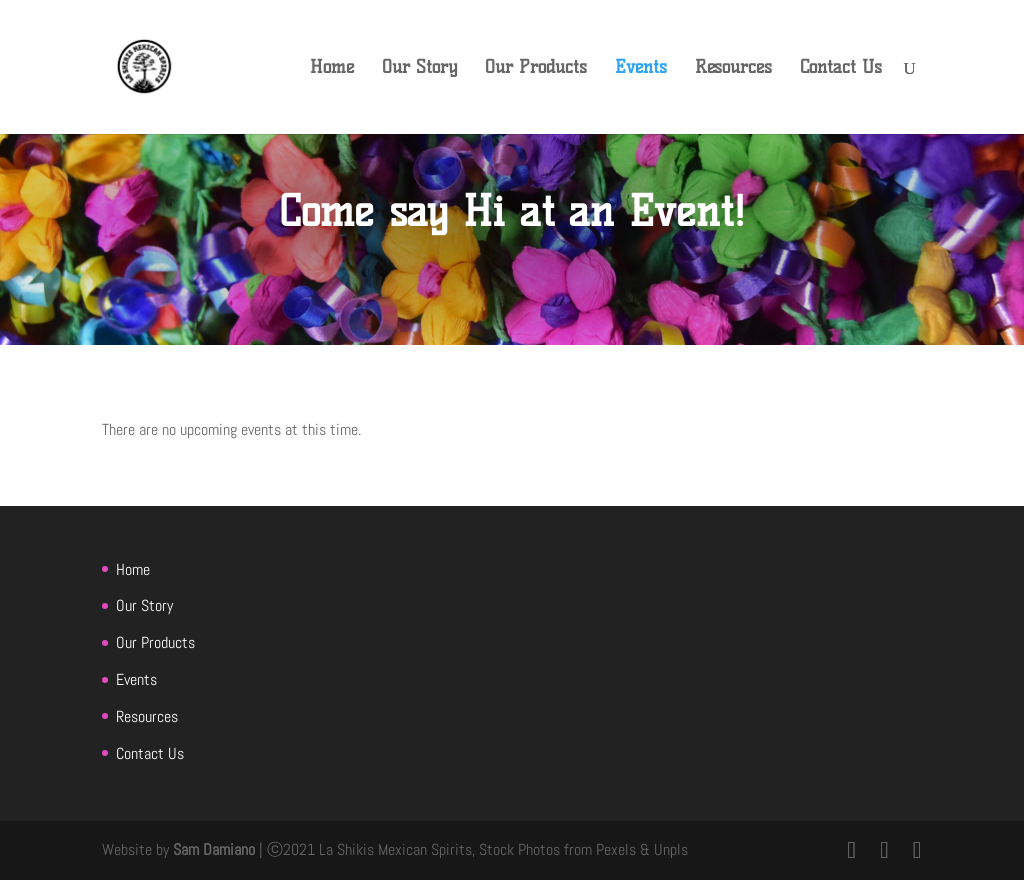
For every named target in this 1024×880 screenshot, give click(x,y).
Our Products (536, 69)
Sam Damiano (216, 849)
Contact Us (841, 69)
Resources (733, 69)
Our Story (419, 69)
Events (641, 69)
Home (332, 69)
